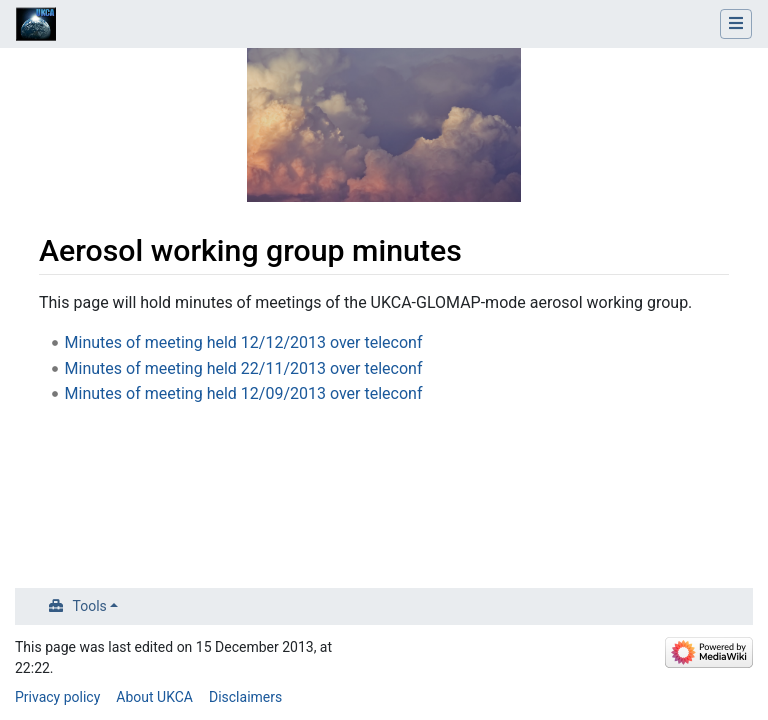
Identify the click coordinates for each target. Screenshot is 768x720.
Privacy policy (57, 697)
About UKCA (154, 697)
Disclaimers (245, 697)
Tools (90, 606)
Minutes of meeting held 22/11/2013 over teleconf (244, 368)
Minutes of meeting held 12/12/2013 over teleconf (244, 342)
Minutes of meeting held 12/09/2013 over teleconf (244, 393)
